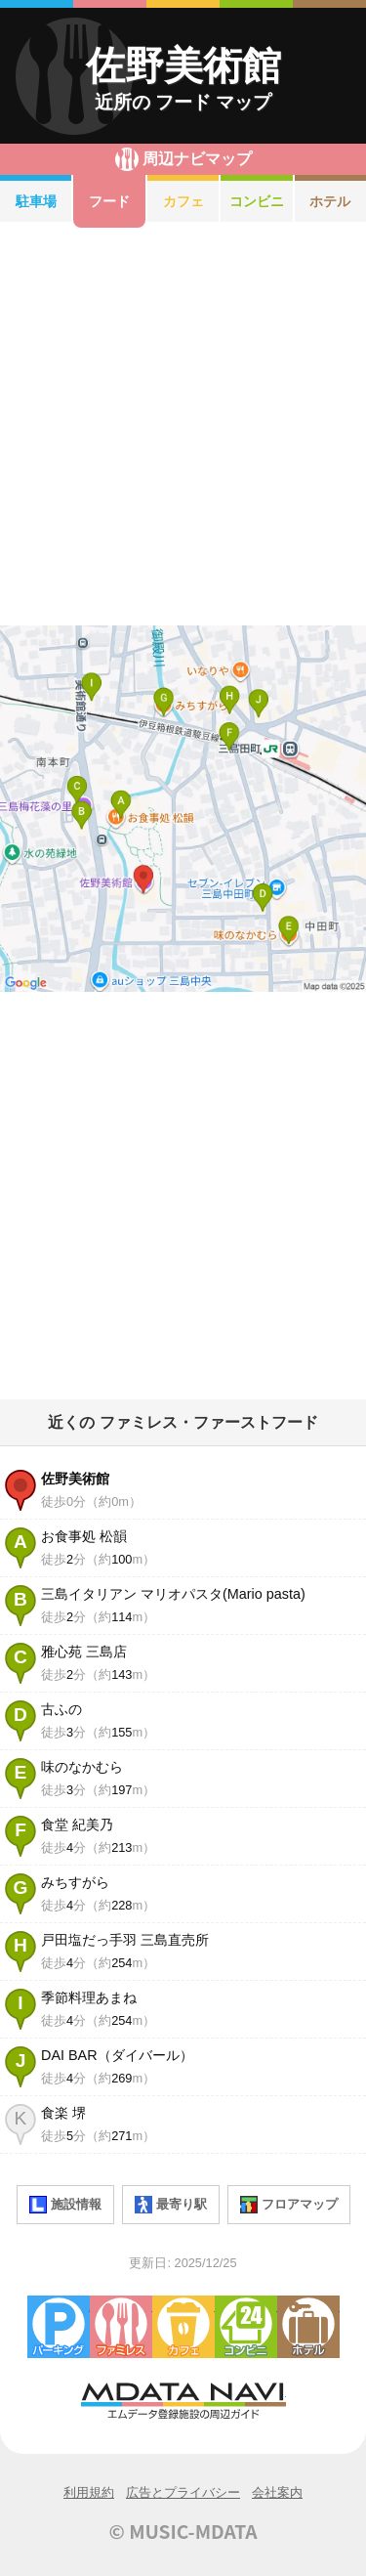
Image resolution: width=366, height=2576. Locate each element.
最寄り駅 (171, 2204)
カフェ (183, 201)
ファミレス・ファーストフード (121, 2327)
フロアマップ (289, 2204)
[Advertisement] (183, 426)
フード (109, 201)
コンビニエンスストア (246, 2327)
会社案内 (277, 2492)
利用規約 (88, 2492)
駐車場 (36, 201)
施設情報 (65, 2204)
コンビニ (256, 201)
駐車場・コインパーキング (58, 2327)
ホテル (308, 2327)
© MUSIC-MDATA (183, 2531)
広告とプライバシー (183, 2492)
